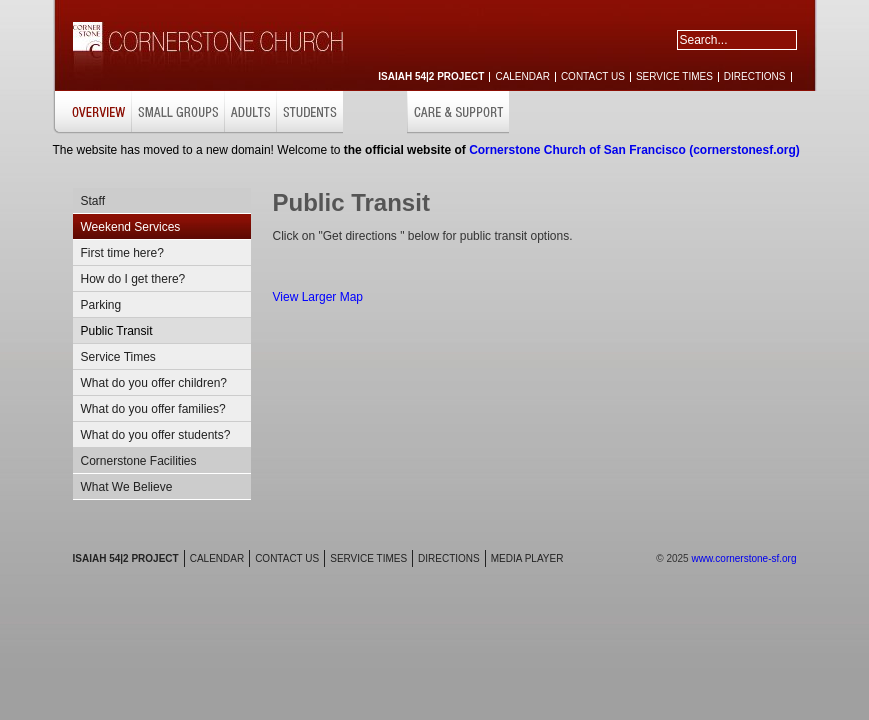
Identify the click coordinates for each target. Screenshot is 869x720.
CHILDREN (375, 112)
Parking (101, 305)
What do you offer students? (156, 435)
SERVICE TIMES (674, 76)
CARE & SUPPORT (458, 112)
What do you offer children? (154, 383)
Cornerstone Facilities (139, 461)
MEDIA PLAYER (527, 558)
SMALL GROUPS (177, 112)
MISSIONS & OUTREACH (575, 112)
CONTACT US (593, 76)
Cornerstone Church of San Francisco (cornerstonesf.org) (634, 150)
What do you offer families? (153, 409)
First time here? (122, 253)
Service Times (118, 357)
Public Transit (117, 331)
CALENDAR (522, 76)
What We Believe (127, 487)
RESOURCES (772, 112)
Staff (93, 201)
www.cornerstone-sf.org (743, 558)
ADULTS (250, 112)
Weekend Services (131, 227)
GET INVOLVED (684, 112)
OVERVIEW (92, 112)
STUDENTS (309, 112)
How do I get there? (133, 279)
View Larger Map (318, 297)
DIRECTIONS (755, 76)
